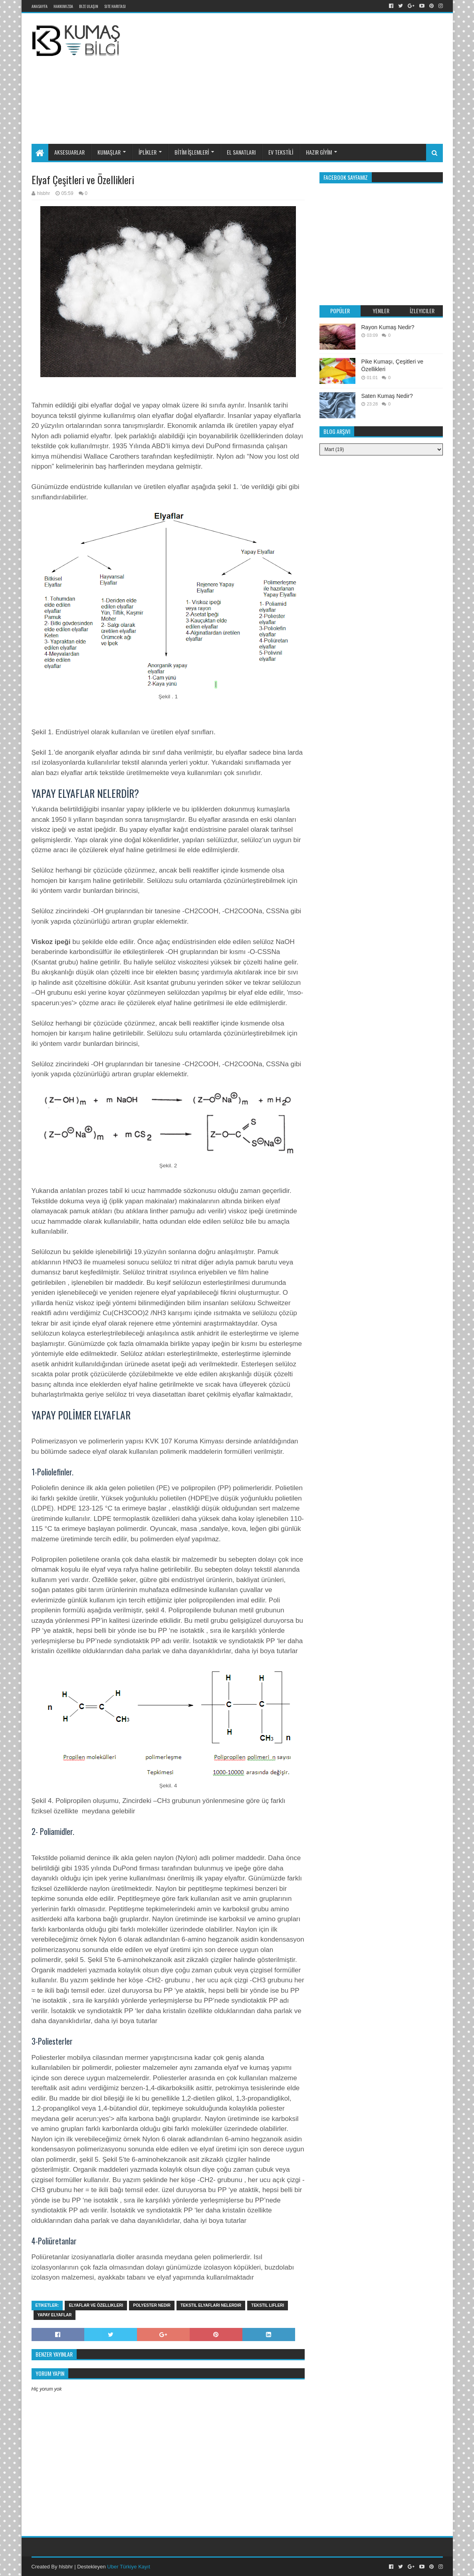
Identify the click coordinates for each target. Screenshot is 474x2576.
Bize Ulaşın (88, 6)
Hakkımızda (63, 6)
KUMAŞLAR (109, 152)
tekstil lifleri (267, 2305)
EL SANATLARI (241, 152)
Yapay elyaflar (55, 2315)
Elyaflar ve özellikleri (96, 2305)
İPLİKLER (148, 152)
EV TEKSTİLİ (280, 152)
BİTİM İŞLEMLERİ (192, 152)
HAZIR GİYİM (319, 152)
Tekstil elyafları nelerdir (210, 2305)
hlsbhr (66, 2567)
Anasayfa (40, 6)
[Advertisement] (313, 77)
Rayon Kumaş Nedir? (388, 327)
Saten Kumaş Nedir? (387, 396)
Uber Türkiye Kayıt (128, 2567)
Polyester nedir (152, 2305)
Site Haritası (115, 6)
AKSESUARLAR (69, 152)
